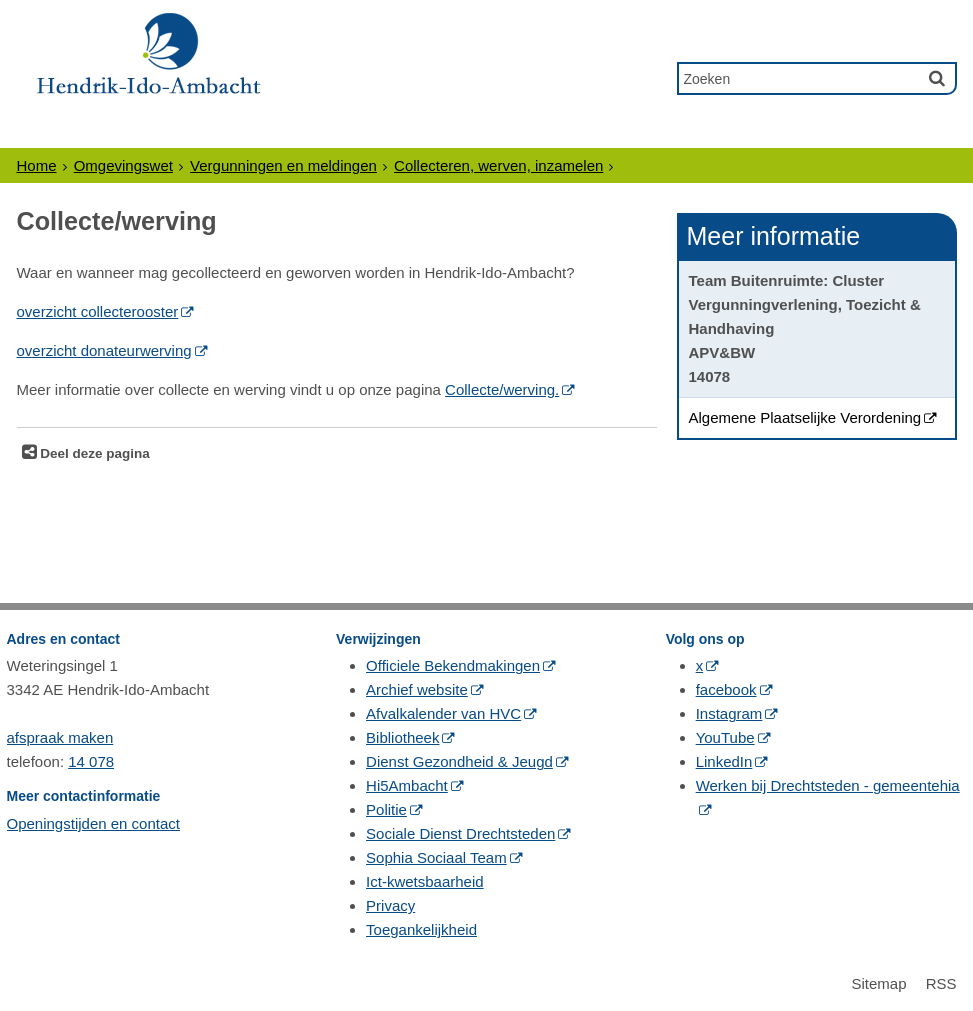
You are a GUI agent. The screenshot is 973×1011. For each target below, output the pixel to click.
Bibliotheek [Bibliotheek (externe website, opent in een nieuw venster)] (402, 737)
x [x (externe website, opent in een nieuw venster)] (700, 665)
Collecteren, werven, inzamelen (498, 165)
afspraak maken (60, 737)
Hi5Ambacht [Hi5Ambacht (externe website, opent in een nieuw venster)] (407, 785)
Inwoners (81, 132)
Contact (879, 132)
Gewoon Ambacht (698, 132)
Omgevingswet (123, 165)
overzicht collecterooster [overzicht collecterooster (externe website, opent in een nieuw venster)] (98, 311)
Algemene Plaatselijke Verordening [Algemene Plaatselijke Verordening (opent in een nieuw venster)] (805, 417)
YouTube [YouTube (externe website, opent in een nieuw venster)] (725, 737)
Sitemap (878, 983)
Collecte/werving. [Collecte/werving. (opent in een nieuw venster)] (502, 389)
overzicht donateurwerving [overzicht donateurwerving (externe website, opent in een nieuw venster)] (104, 350)
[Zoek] (937, 78)
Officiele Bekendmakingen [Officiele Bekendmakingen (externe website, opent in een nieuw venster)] (453, 665)
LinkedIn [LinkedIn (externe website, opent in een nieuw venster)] (724, 761)
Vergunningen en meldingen (283, 165)
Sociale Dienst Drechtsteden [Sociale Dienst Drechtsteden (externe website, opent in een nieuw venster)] (460, 833)
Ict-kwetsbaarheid (425, 881)
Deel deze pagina (93, 453)
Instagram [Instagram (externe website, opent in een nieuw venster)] (729, 713)
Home (37, 165)
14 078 (91, 761)
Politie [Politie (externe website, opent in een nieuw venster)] (386, 809)
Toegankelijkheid (421, 929)
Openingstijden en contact (93, 823)
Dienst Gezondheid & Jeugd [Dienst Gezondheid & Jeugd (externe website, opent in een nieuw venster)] (459, 761)
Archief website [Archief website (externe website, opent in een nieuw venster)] (417, 689)
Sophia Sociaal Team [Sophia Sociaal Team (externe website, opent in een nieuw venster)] (436, 857)
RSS (941, 983)
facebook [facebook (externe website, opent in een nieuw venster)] (726, 689)
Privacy (390, 905)
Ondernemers (245, 132)
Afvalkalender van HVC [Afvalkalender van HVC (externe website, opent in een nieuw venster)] (443, 713)
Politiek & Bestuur (460, 132)
